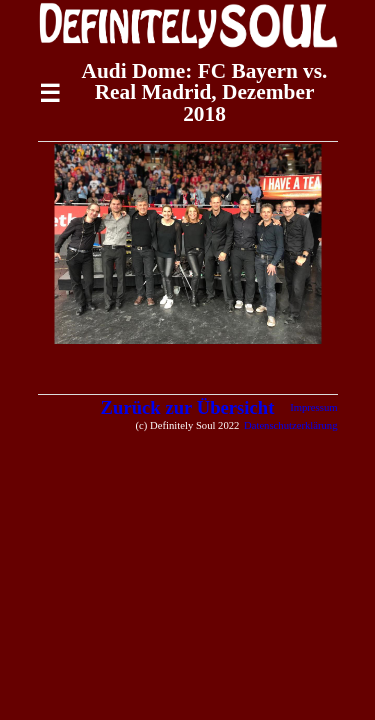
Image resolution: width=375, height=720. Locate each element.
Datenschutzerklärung (291, 425)
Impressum (313, 407)
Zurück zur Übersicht (188, 407)
